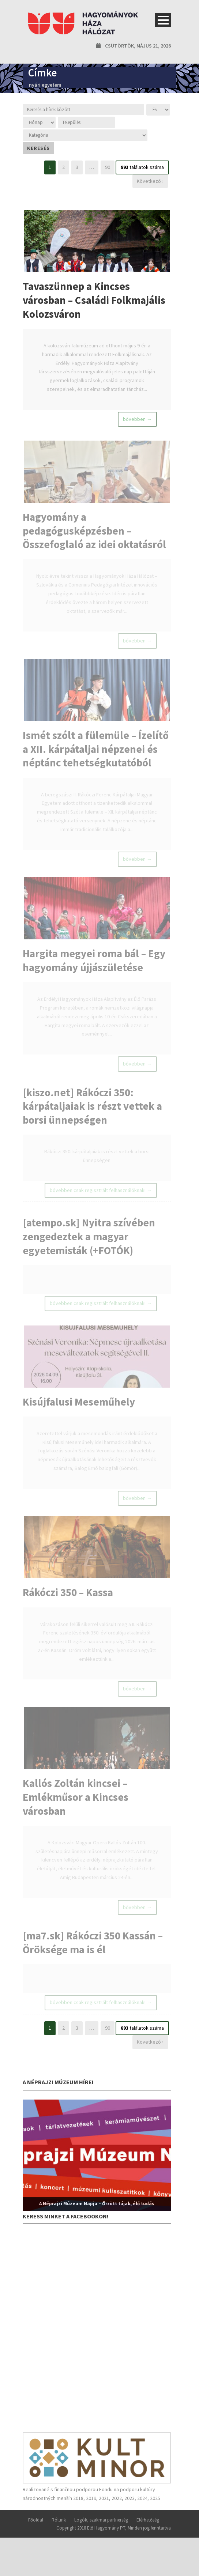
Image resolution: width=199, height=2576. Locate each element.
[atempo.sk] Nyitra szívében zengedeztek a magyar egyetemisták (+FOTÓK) (89, 1246)
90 (107, 167)
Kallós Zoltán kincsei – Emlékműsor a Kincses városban (75, 1812)
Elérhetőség (147, 2537)
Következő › (150, 181)
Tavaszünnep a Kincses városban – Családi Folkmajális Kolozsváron (94, 299)
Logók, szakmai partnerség (101, 2537)
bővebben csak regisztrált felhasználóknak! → (101, 1200)
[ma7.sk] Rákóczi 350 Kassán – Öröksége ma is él (93, 1960)
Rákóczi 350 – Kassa (68, 1606)
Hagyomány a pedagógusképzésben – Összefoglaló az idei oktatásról (94, 533)
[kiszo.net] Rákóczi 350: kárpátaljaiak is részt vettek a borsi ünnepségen (92, 1114)
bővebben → (137, 420)
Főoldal (35, 2537)
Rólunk (59, 2537)
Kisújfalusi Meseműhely (79, 1414)
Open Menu (163, 20)
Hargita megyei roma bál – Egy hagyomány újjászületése (94, 967)
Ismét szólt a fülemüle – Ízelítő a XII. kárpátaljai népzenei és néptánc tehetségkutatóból (96, 753)
